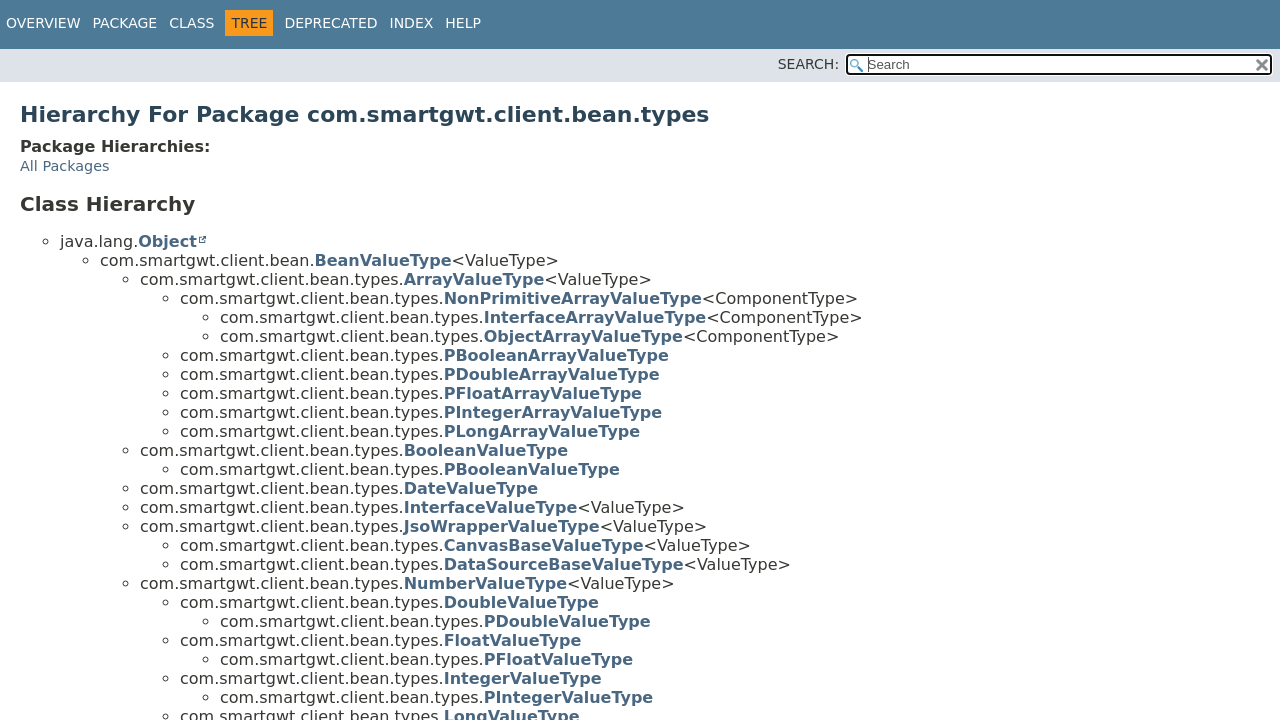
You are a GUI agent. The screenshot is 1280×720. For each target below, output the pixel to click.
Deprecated (330, 23)
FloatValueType (513, 640)
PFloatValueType (558, 659)
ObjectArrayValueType (583, 336)
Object (167, 241)
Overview (43, 23)
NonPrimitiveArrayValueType (573, 298)
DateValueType (471, 488)
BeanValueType (383, 260)
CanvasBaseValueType (544, 545)
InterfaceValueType (491, 507)
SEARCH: (808, 64)
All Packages (65, 166)
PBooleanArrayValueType (556, 355)
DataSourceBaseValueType (564, 564)
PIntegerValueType (569, 697)
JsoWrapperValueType (502, 526)
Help (463, 23)
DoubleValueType (521, 602)
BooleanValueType (486, 450)
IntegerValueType (523, 678)
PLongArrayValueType (542, 431)
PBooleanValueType (532, 469)
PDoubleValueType (567, 621)
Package (125, 23)
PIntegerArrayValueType (553, 412)
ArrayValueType (474, 279)
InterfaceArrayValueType (595, 317)
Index (412, 23)
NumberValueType (485, 583)
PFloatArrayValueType (543, 393)
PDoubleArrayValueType (552, 374)
